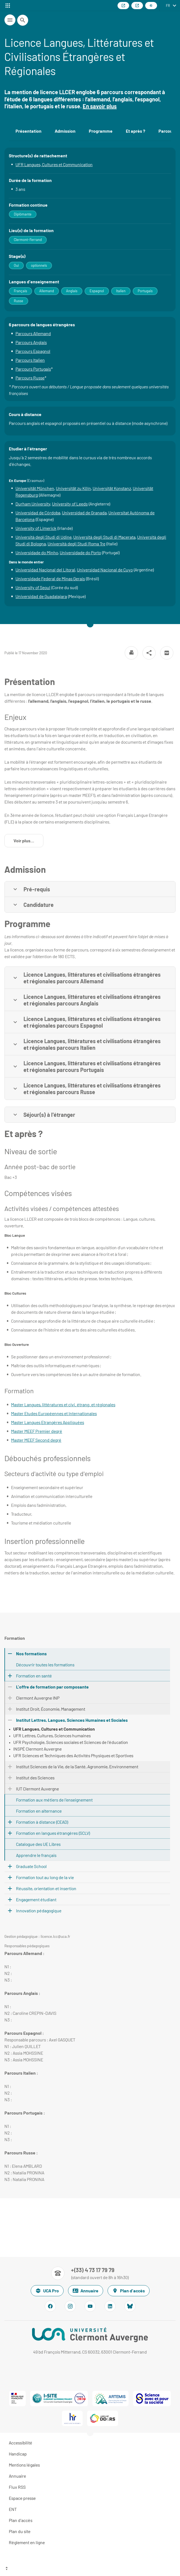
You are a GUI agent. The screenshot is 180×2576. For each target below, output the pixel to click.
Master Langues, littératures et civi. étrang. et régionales (63, 1404)
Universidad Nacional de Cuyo (105, 569)
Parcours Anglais (31, 342)
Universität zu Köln (73, 488)
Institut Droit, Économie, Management (50, 1709)
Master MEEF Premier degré (36, 1431)
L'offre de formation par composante (52, 1686)
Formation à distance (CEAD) (42, 1822)
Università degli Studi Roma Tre (76, 543)
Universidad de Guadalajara (41, 596)
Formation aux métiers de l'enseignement (54, 1799)
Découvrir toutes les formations (45, 1664)
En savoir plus (100, 106)
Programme (101, 131)
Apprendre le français (36, 1855)
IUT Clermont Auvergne (37, 1788)
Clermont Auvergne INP (37, 1697)
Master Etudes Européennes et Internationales (54, 1413)
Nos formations (31, 1653)
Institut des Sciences (35, 1777)
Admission (65, 131)
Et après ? (135, 131)
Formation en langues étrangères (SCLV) (53, 1833)
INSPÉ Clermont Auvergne (37, 1748)
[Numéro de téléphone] (90, 2273)
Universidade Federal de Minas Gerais (50, 578)
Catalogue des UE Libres (38, 1844)
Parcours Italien (30, 360)
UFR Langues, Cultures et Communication (54, 164)
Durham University (32, 503)
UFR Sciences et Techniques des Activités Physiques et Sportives (73, 1755)
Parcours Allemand (33, 333)
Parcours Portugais (33, 368)
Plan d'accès (128, 2290)
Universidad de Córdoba (37, 512)
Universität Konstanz (112, 488)
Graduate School (31, 1866)
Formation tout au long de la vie (45, 1877)
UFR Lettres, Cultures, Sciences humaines (52, 1735)
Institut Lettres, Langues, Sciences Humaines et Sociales (72, 1720)
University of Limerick (35, 528)
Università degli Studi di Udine (43, 537)
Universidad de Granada (84, 512)
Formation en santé (34, 1675)
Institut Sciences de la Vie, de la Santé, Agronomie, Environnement (77, 1766)
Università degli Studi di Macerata (104, 537)
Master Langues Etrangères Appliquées (47, 1422)
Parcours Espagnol (32, 351)
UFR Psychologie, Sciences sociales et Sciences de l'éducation (70, 1742)
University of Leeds (70, 503)
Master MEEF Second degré (36, 1440)
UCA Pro (47, 2290)
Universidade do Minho (36, 552)
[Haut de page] (90, 2569)
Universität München (34, 488)
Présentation (28, 131)
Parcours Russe (30, 377)
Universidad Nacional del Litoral (45, 569)
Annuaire (85, 2290)
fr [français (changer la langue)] (168, 5)
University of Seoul (32, 587)
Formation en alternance (39, 1810)
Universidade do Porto (80, 552)
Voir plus (28, 842)
